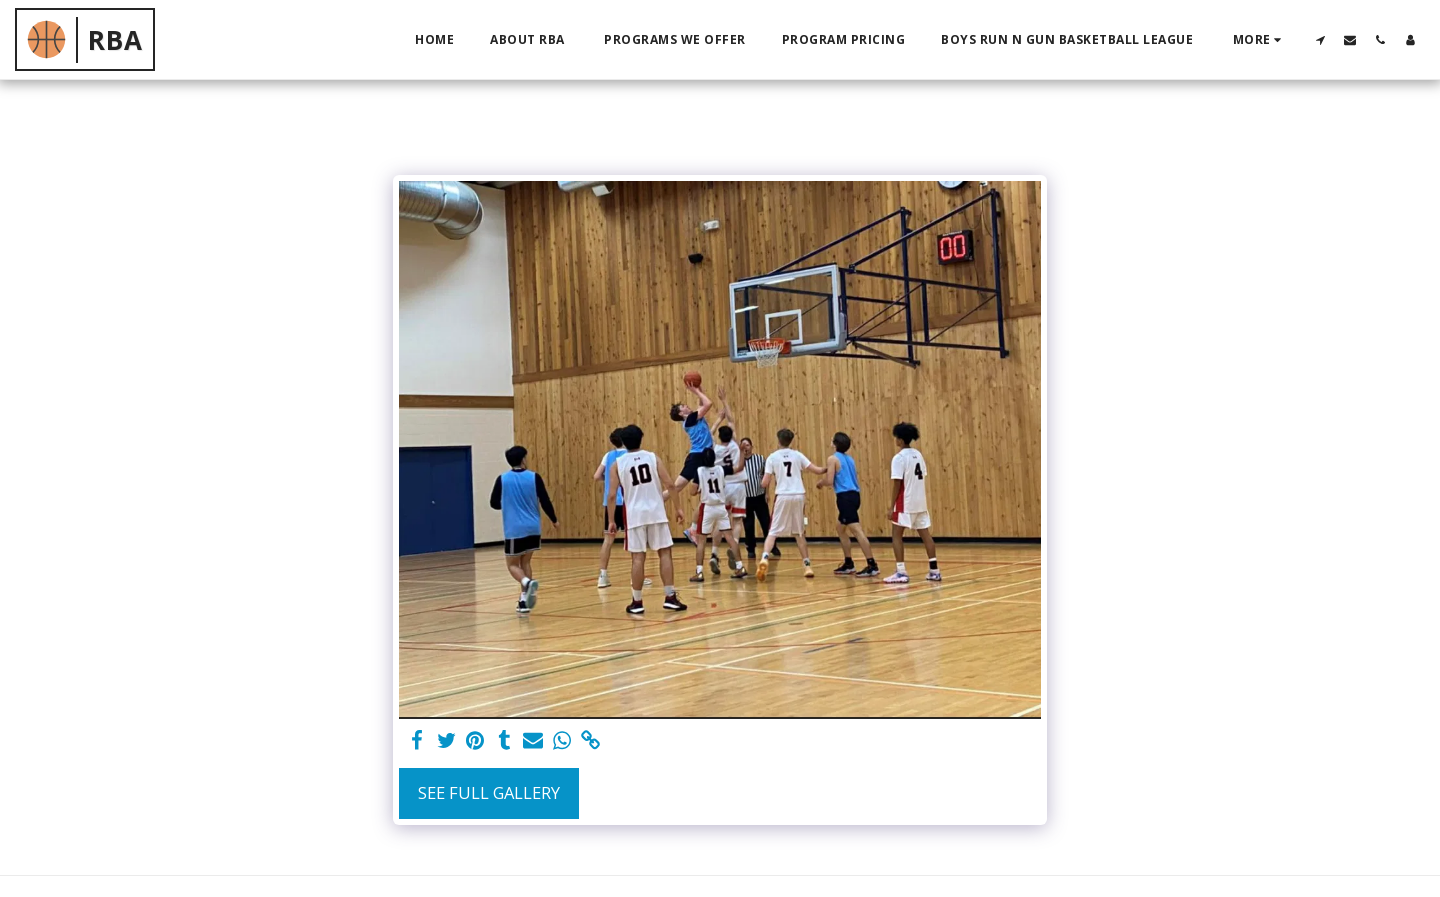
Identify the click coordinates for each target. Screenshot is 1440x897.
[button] (1320, 39)
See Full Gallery (489, 792)
